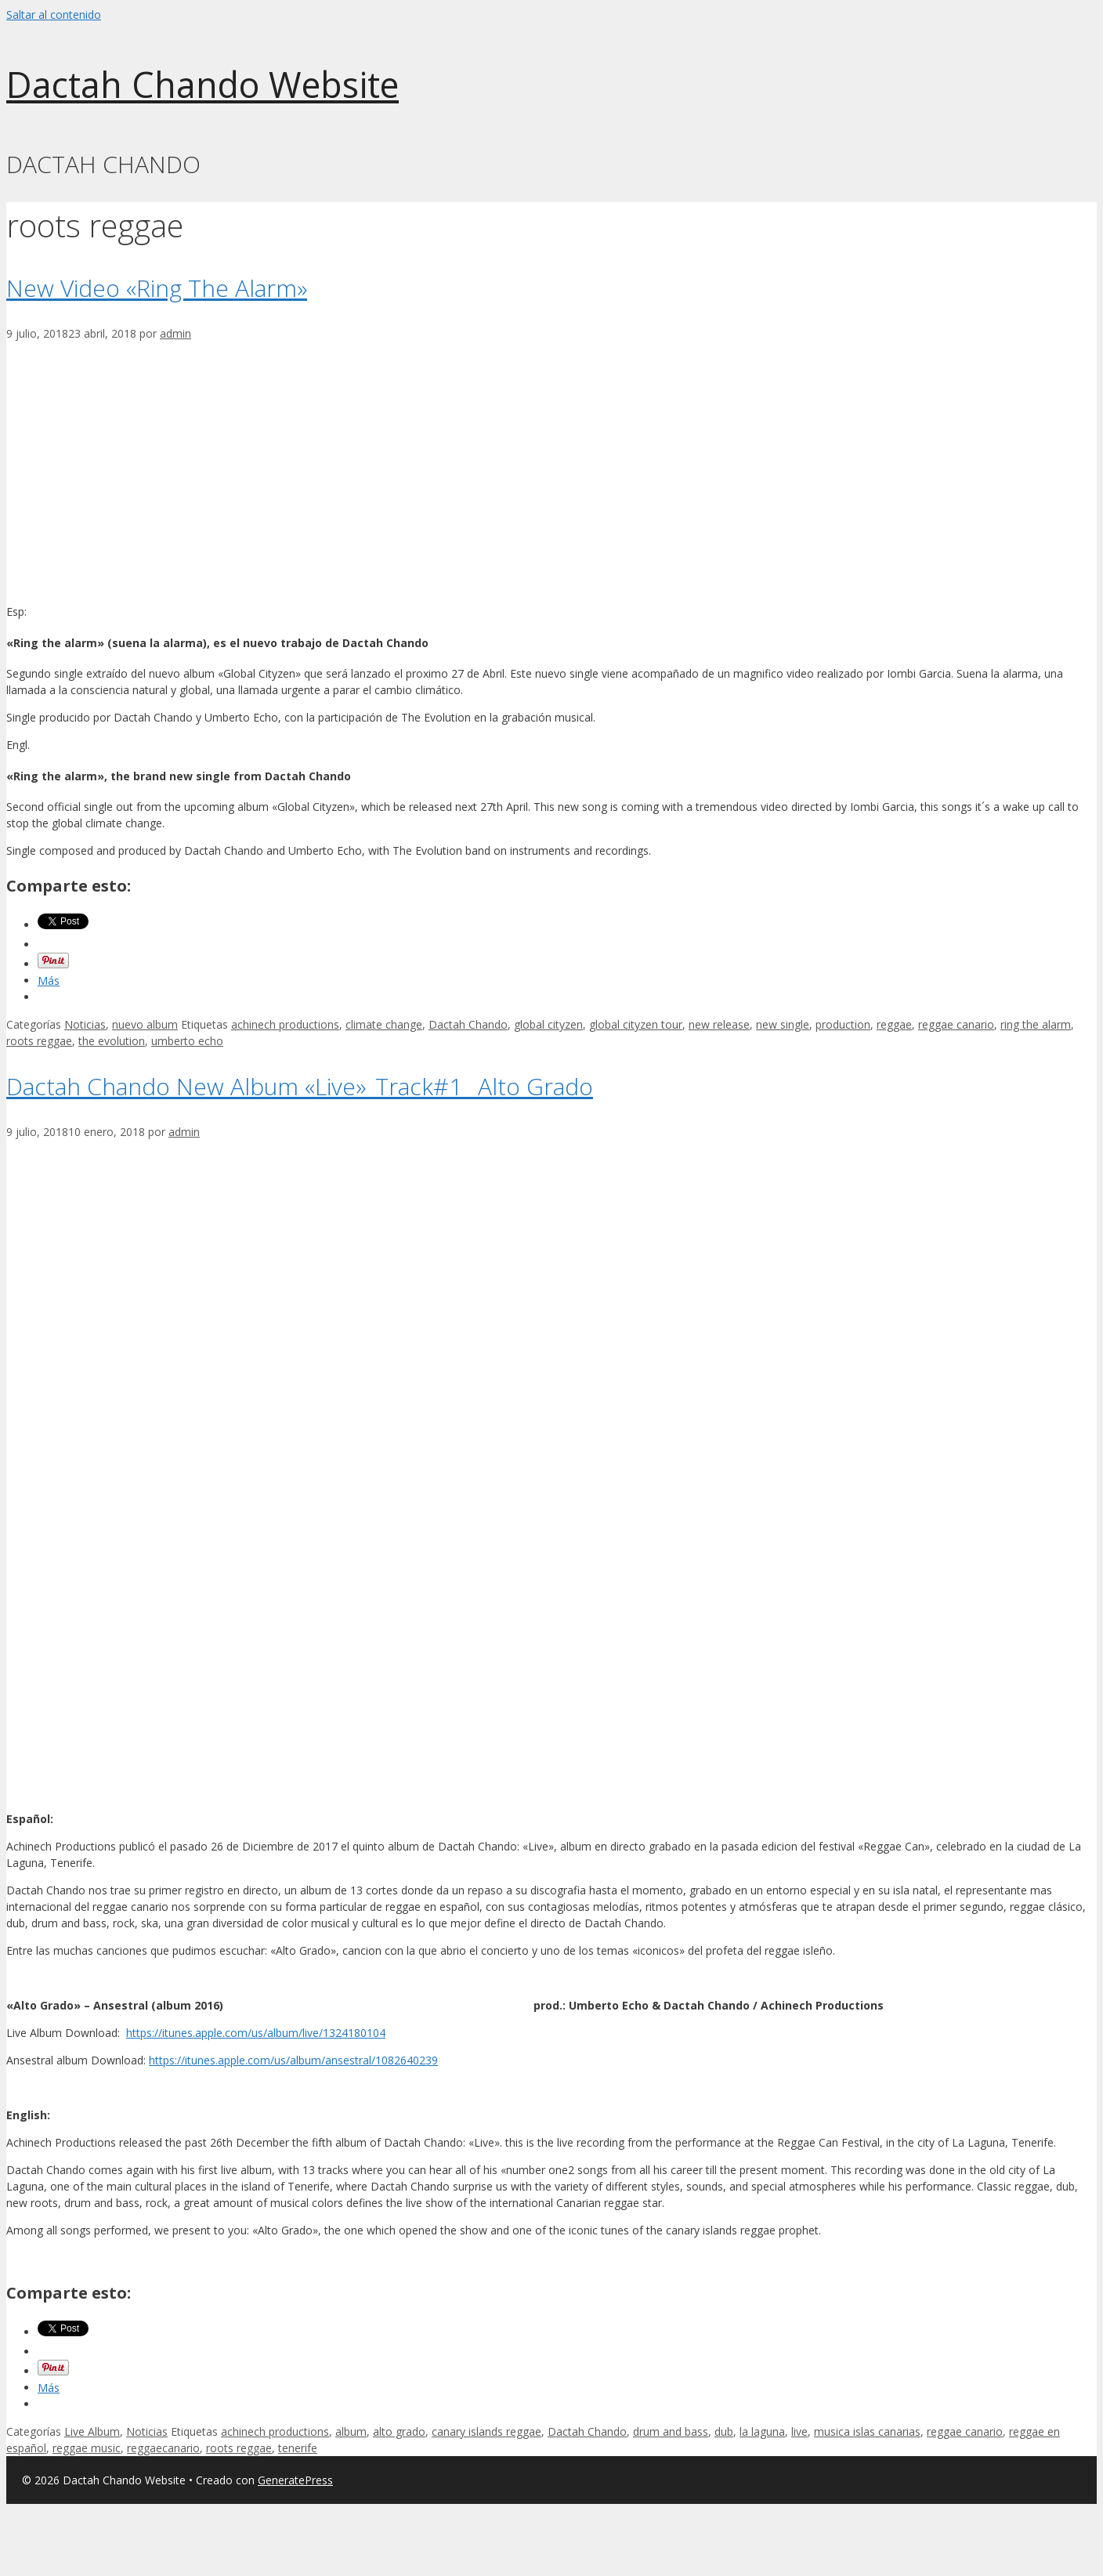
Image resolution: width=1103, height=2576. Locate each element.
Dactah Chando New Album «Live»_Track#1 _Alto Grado (299, 1086)
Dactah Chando (468, 1024)
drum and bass (670, 2431)
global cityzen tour (635, 1024)
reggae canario (956, 1024)
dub (723, 2431)
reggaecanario (163, 2447)
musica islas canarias (867, 2431)
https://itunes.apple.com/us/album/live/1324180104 (255, 2032)
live (799, 2431)
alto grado (399, 2431)
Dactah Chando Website (202, 84)
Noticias (85, 1024)
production (842, 1024)
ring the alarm (1035, 1024)
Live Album (92, 2431)
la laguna (762, 2431)
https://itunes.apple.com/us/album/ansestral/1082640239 (293, 2060)
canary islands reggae (486, 2431)
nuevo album (145, 1024)
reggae (894, 1024)
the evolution (111, 1040)
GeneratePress (295, 2480)
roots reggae (39, 1040)
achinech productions (285, 1024)
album (351, 2431)
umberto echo (187, 1040)
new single (782, 1024)
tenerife (297, 2447)
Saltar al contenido (53, 14)
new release (719, 1024)
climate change (383, 1024)
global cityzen (548, 1024)
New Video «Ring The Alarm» (156, 288)
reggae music (86, 2447)
